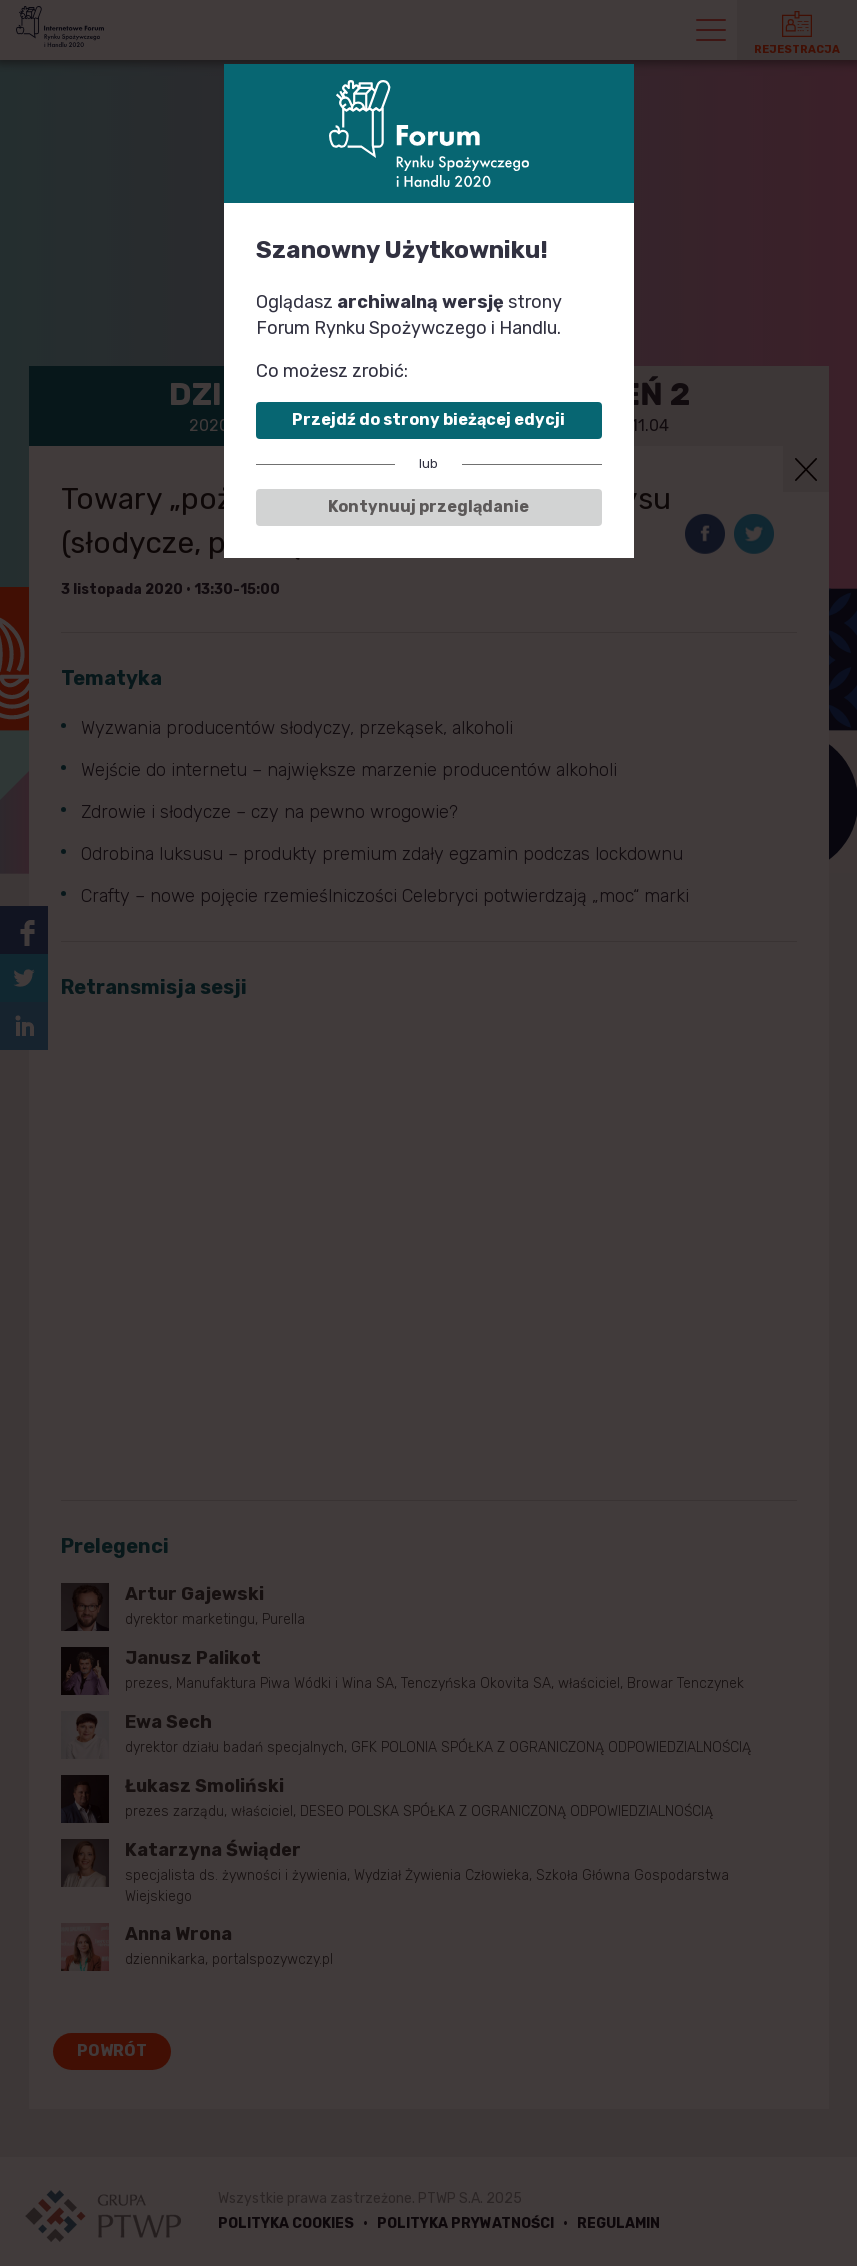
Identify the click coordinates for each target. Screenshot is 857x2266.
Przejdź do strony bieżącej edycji (428, 419)
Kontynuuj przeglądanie (428, 506)
